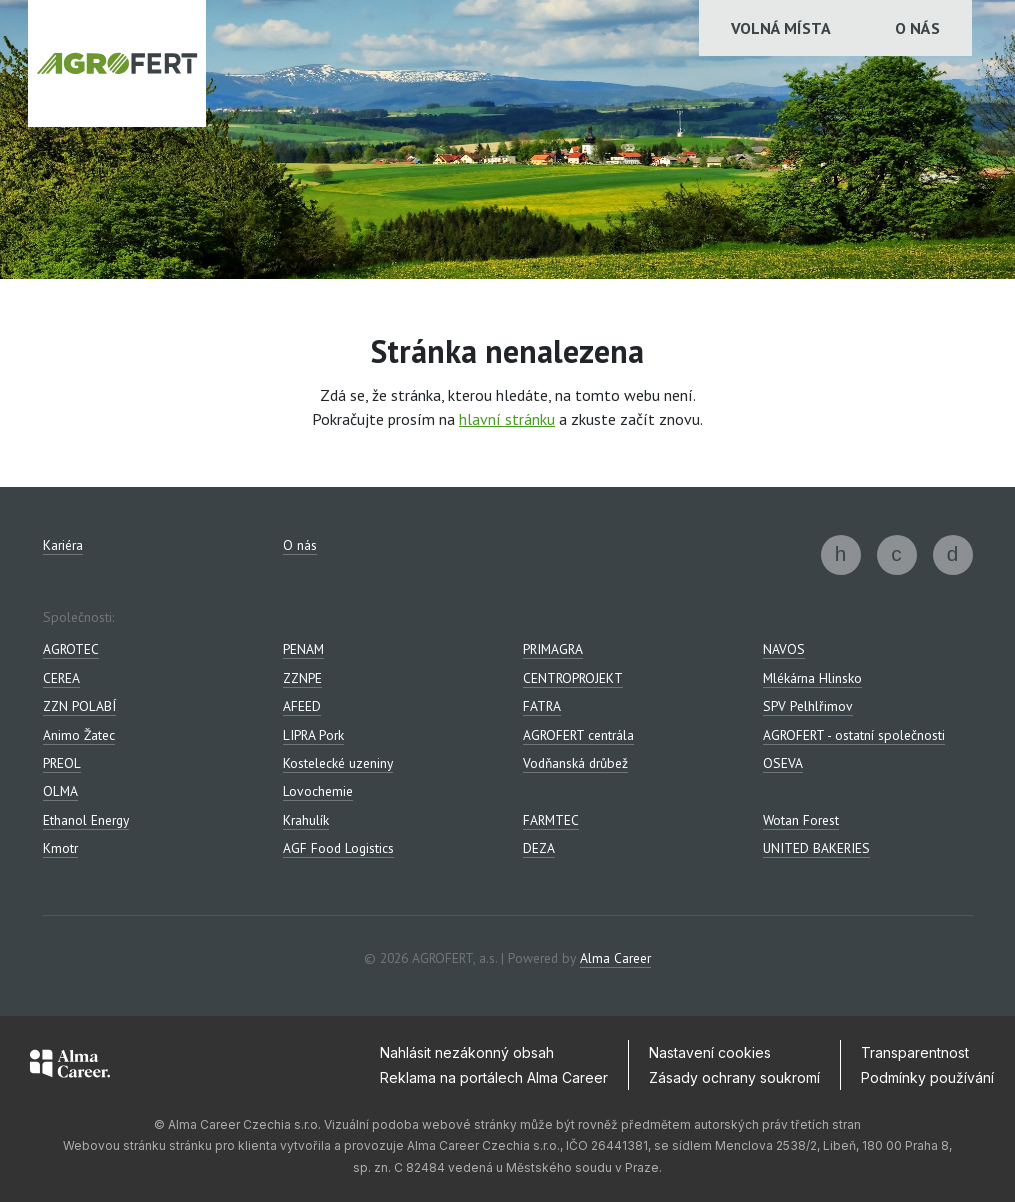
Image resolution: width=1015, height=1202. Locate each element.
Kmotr (60, 848)
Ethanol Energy (86, 820)
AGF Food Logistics (338, 848)
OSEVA (783, 763)
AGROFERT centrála (578, 735)
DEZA (539, 848)
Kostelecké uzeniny (338, 763)
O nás (917, 28)
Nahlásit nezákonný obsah (467, 1052)
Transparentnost (915, 1052)
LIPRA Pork (313, 735)
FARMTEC (551, 820)
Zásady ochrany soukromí (734, 1077)
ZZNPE (302, 678)
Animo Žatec (79, 735)
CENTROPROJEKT (573, 678)
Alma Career (615, 958)
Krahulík (306, 820)
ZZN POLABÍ (79, 706)
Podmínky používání (927, 1077)
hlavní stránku (507, 419)
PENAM (303, 649)
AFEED (302, 706)
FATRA (542, 706)
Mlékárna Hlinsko (812, 678)
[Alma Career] (70, 1067)
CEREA (61, 678)
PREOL (62, 763)
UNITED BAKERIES (816, 848)
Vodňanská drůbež (575, 763)
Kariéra (63, 545)
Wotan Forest (801, 820)
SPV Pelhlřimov (808, 706)
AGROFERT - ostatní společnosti (854, 735)
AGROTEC (71, 649)
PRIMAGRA (553, 649)
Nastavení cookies (710, 1052)
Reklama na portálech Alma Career (494, 1077)
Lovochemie (318, 791)
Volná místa (781, 28)
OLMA (60, 791)
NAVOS (784, 649)
